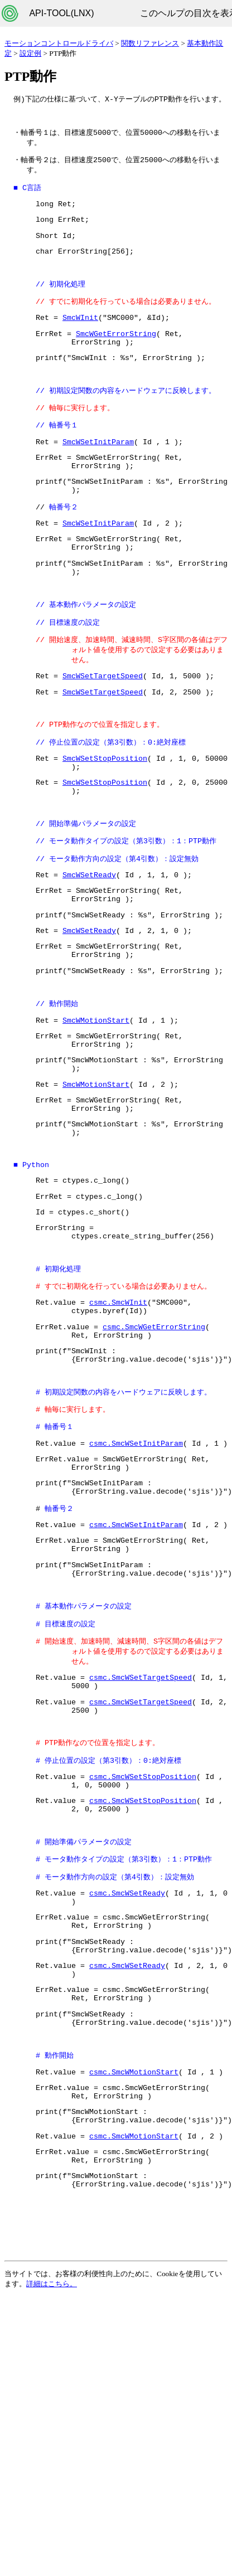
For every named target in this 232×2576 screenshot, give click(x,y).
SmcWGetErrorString (116, 351)
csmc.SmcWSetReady (127, 2052)
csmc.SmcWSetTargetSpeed (140, 1816)
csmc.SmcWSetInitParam (136, 1562)
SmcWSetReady (89, 937)
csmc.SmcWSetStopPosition (142, 1925)
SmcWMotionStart (95, 1096)
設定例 (30, 53)
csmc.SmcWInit (118, 1408)
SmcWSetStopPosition (104, 810)
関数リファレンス (150, 43)
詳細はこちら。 (51, 2481)
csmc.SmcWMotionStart (133, 2251)
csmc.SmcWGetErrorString (154, 1436)
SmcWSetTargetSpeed (102, 722)
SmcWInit (80, 333)
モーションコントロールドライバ (58, 43)
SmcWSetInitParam (98, 468)
